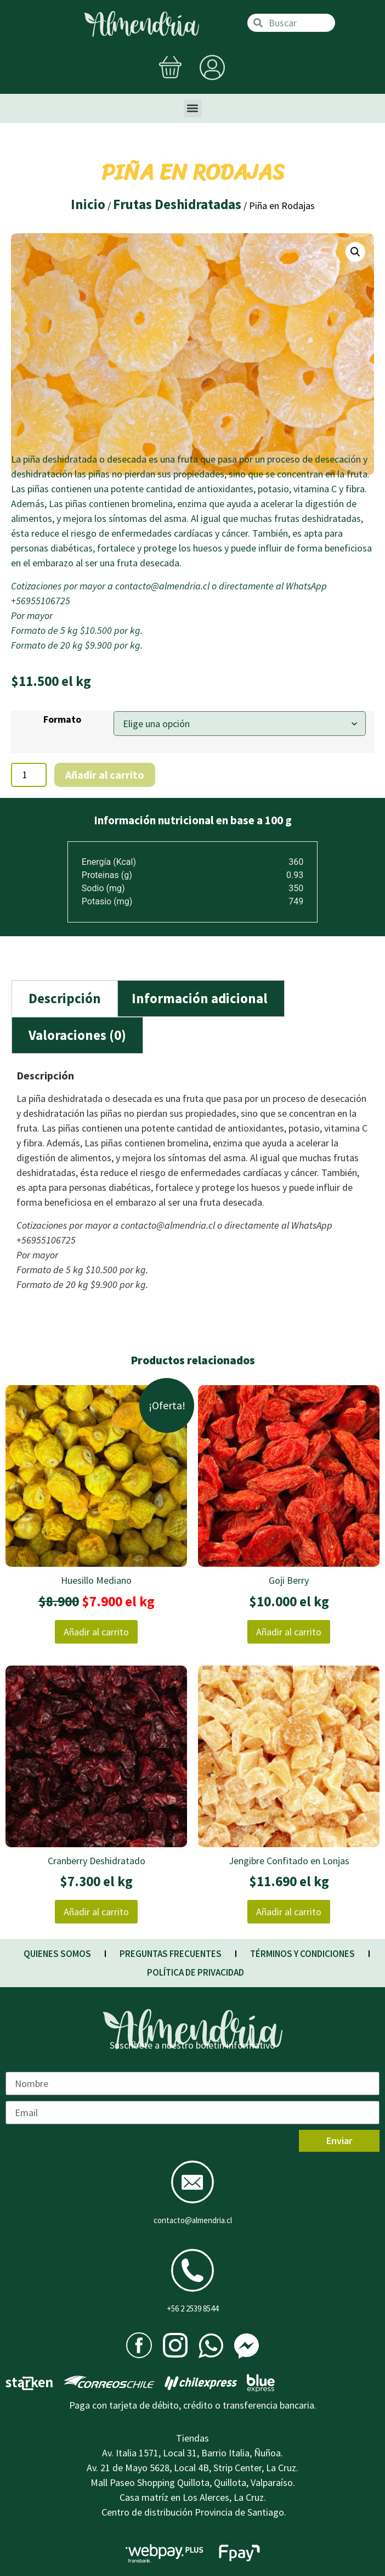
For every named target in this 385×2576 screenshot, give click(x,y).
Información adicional (200, 998)
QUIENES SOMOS (57, 1954)
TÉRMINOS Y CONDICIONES (302, 1954)
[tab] (65, 998)
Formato (62, 719)
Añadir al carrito (104, 774)
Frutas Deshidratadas (177, 204)
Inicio (88, 204)
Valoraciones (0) (77, 1035)
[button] (193, 108)
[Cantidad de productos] (29, 775)
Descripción (65, 998)
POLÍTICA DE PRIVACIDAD (195, 1972)
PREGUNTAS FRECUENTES (171, 1954)
